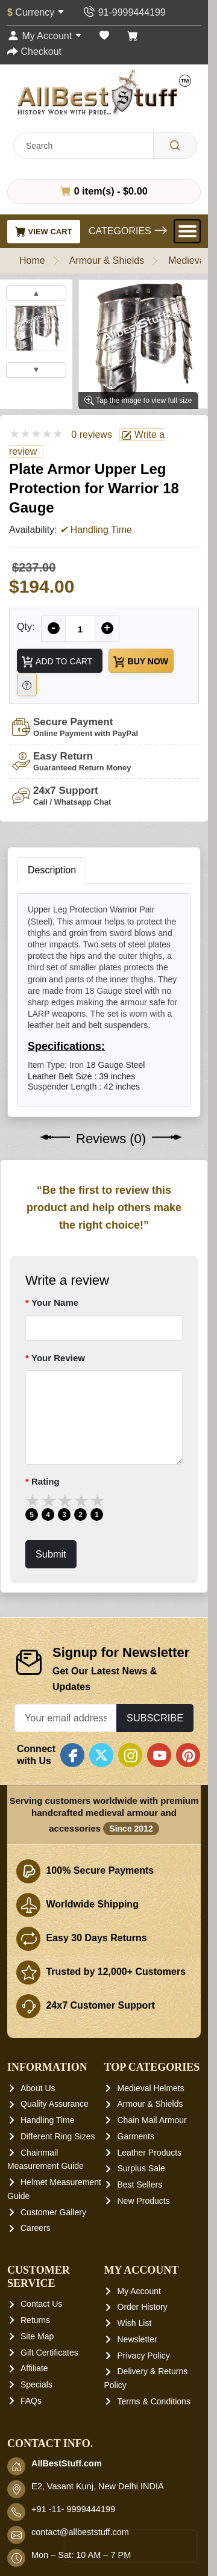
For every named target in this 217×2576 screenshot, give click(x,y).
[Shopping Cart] (132, 36)
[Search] (175, 145)
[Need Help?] (27, 684)
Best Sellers (140, 2184)
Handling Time (47, 2120)
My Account (139, 2291)
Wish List (135, 2323)
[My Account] (44, 36)
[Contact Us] (124, 12)
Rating (45, 1481)
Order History (143, 2307)
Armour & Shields (107, 260)
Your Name (54, 1302)
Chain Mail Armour (152, 2120)
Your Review (58, 1358)
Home (32, 260)
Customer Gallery (53, 2212)
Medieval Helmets (151, 2088)
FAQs (31, 2401)
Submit (51, 1553)
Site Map (37, 2336)
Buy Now (140, 662)
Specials (36, 2384)
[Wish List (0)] (104, 36)
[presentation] (131, 2546)
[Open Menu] (187, 231)
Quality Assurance (54, 2104)
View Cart (43, 231)
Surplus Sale (141, 2168)
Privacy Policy (144, 2355)
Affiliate (34, 2368)
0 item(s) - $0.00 (103, 191)
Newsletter (137, 2339)
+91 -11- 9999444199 (73, 2509)
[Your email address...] (65, 1718)
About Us (37, 2088)
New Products (144, 2201)
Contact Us (41, 2304)
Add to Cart (56, 662)
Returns (35, 2320)
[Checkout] (34, 51)
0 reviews (91, 434)
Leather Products (150, 2152)
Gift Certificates (49, 2352)
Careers (35, 2228)
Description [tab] (52, 870)
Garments (136, 2136)
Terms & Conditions (154, 2401)
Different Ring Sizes (57, 2136)
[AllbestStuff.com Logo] (104, 92)
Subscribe (155, 1717)
